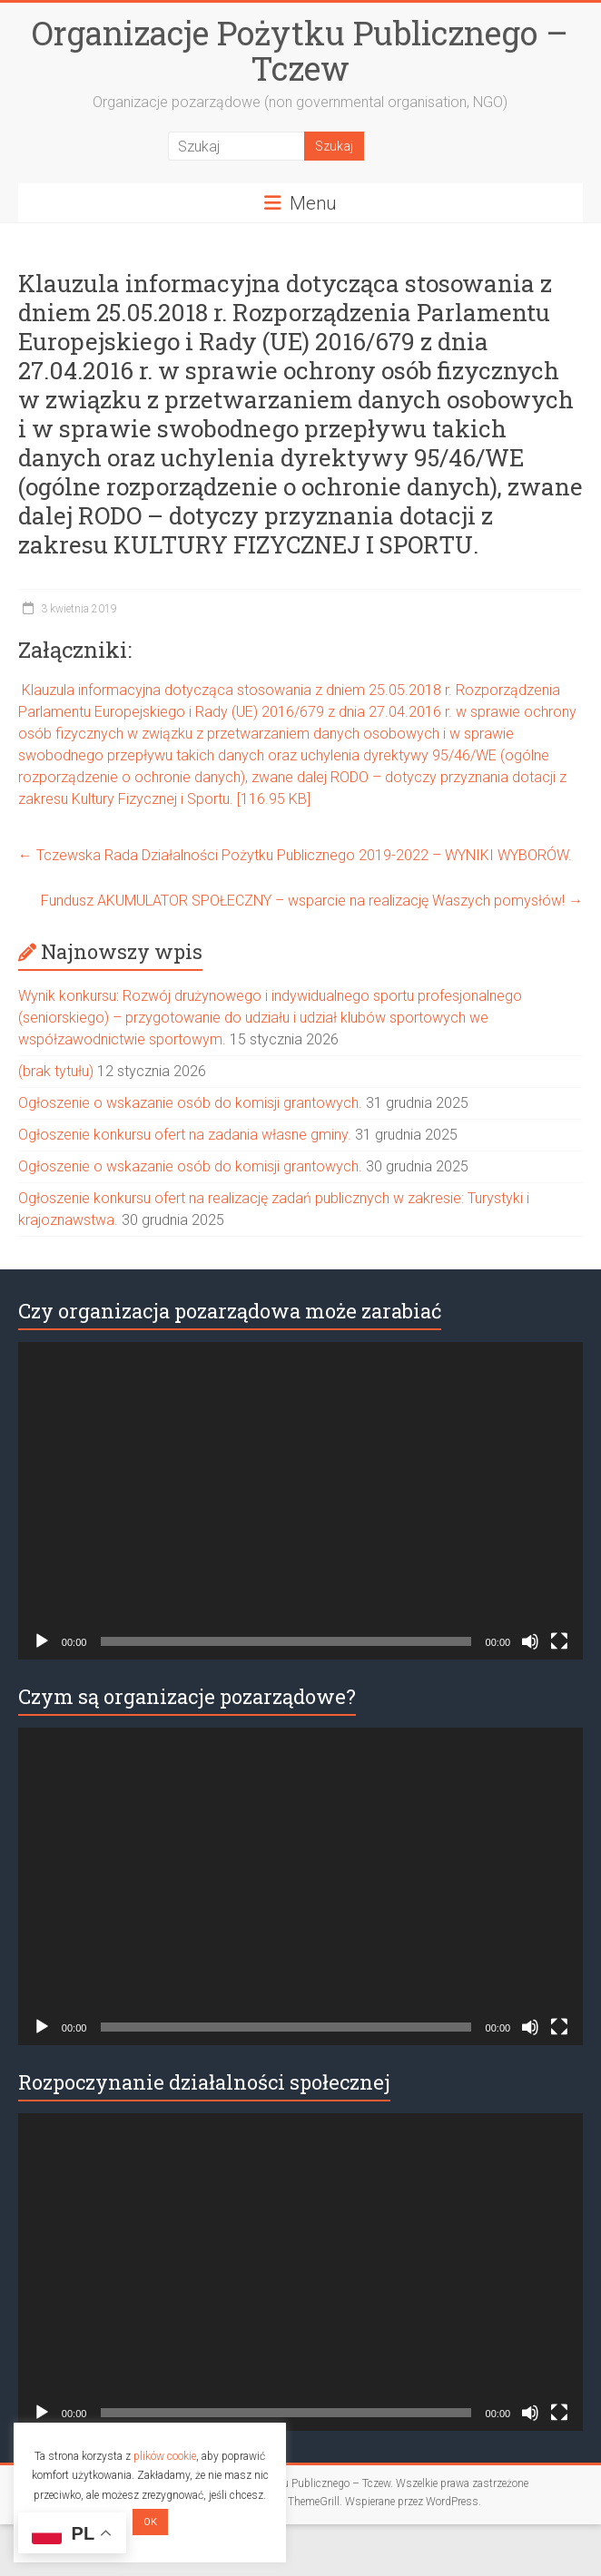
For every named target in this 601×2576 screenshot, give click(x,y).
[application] (300, 1501)
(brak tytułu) (56, 1071)
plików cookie (164, 2456)
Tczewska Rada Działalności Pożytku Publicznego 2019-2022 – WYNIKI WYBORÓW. (295, 855)
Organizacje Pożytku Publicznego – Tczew (300, 50)
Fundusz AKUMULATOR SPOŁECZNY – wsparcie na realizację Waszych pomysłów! (312, 900)
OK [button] (150, 2522)
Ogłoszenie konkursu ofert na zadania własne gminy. (184, 1134)
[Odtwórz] (42, 1641)
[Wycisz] (530, 1641)
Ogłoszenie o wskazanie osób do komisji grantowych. (190, 1103)
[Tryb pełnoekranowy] (559, 1641)
